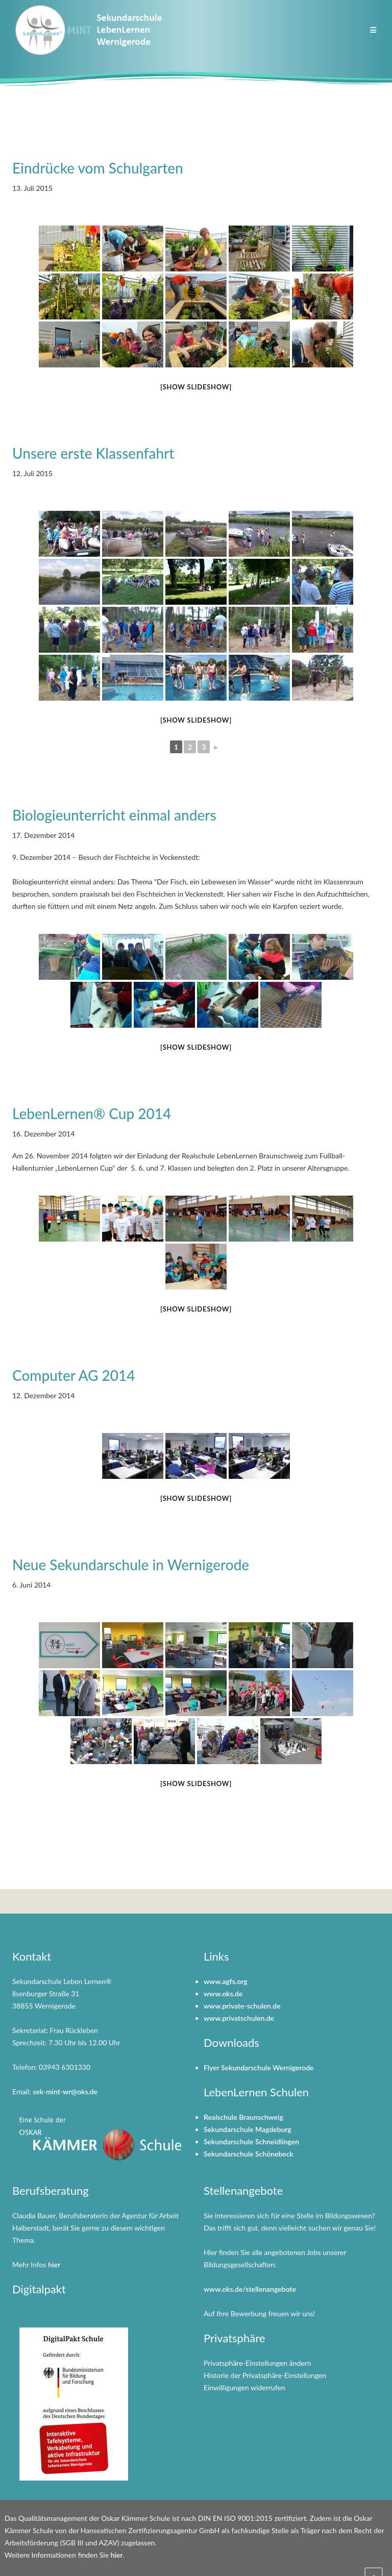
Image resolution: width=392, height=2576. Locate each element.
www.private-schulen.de (242, 2005)
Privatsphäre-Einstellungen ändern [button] (257, 2363)
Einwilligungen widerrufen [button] (244, 2387)
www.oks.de (223, 1993)
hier (54, 2264)
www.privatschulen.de (239, 2018)
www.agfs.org (226, 1981)
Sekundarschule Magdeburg (247, 2129)
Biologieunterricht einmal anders (114, 815)
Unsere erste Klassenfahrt (93, 453)
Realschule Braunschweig (243, 2117)
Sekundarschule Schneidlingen (251, 2141)
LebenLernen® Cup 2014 (91, 1113)
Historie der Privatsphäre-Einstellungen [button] (265, 2375)
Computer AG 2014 (73, 1375)
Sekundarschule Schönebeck (248, 2153)
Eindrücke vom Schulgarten (97, 168)
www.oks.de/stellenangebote (250, 2289)
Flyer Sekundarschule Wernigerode (259, 2067)
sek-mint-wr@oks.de (65, 2091)
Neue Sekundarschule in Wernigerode (130, 1564)
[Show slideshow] (196, 387)
